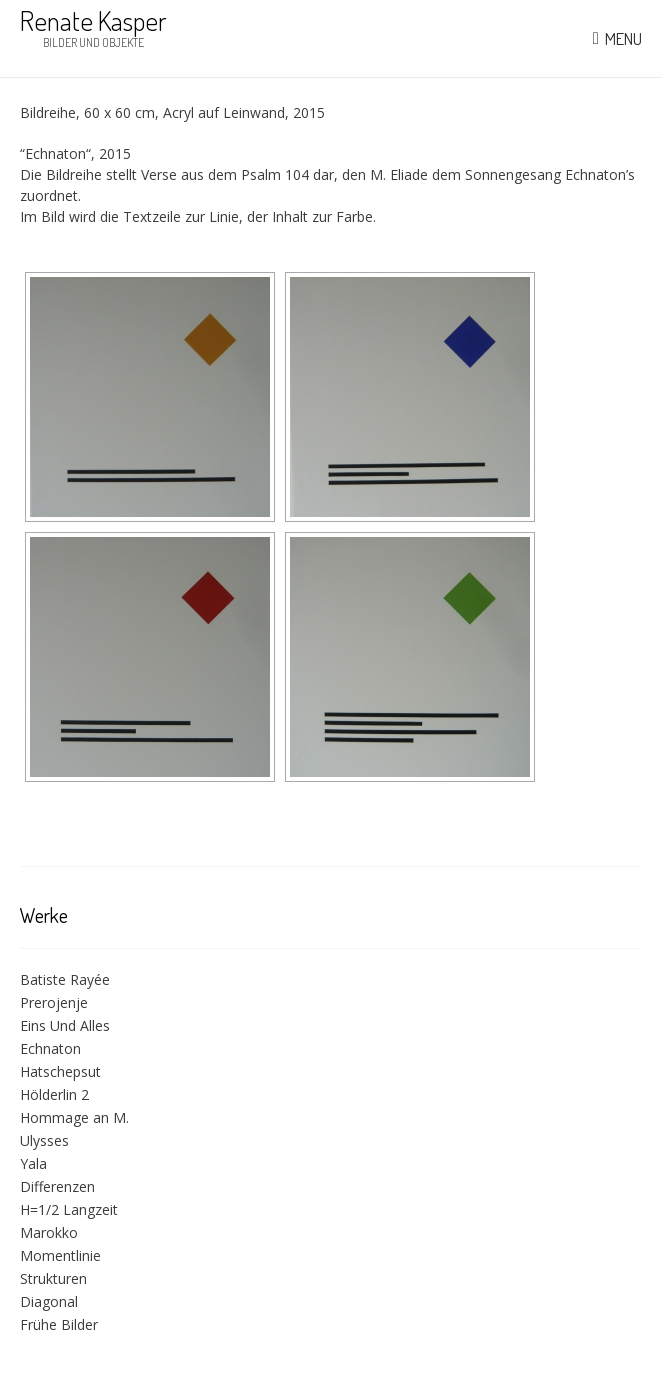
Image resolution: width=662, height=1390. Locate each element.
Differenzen (57, 1186)
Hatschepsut (60, 1071)
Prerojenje (54, 1002)
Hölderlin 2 (54, 1094)
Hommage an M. (74, 1117)
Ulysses (44, 1140)
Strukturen (53, 1278)
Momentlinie (60, 1255)
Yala (33, 1163)
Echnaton (50, 1048)
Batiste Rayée (65, 979)
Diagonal (49, 1301)
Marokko (49, 1232)
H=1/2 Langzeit (69, 1209)
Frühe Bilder (59, 1324)
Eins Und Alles (65, 1025)
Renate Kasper (93, 20)
